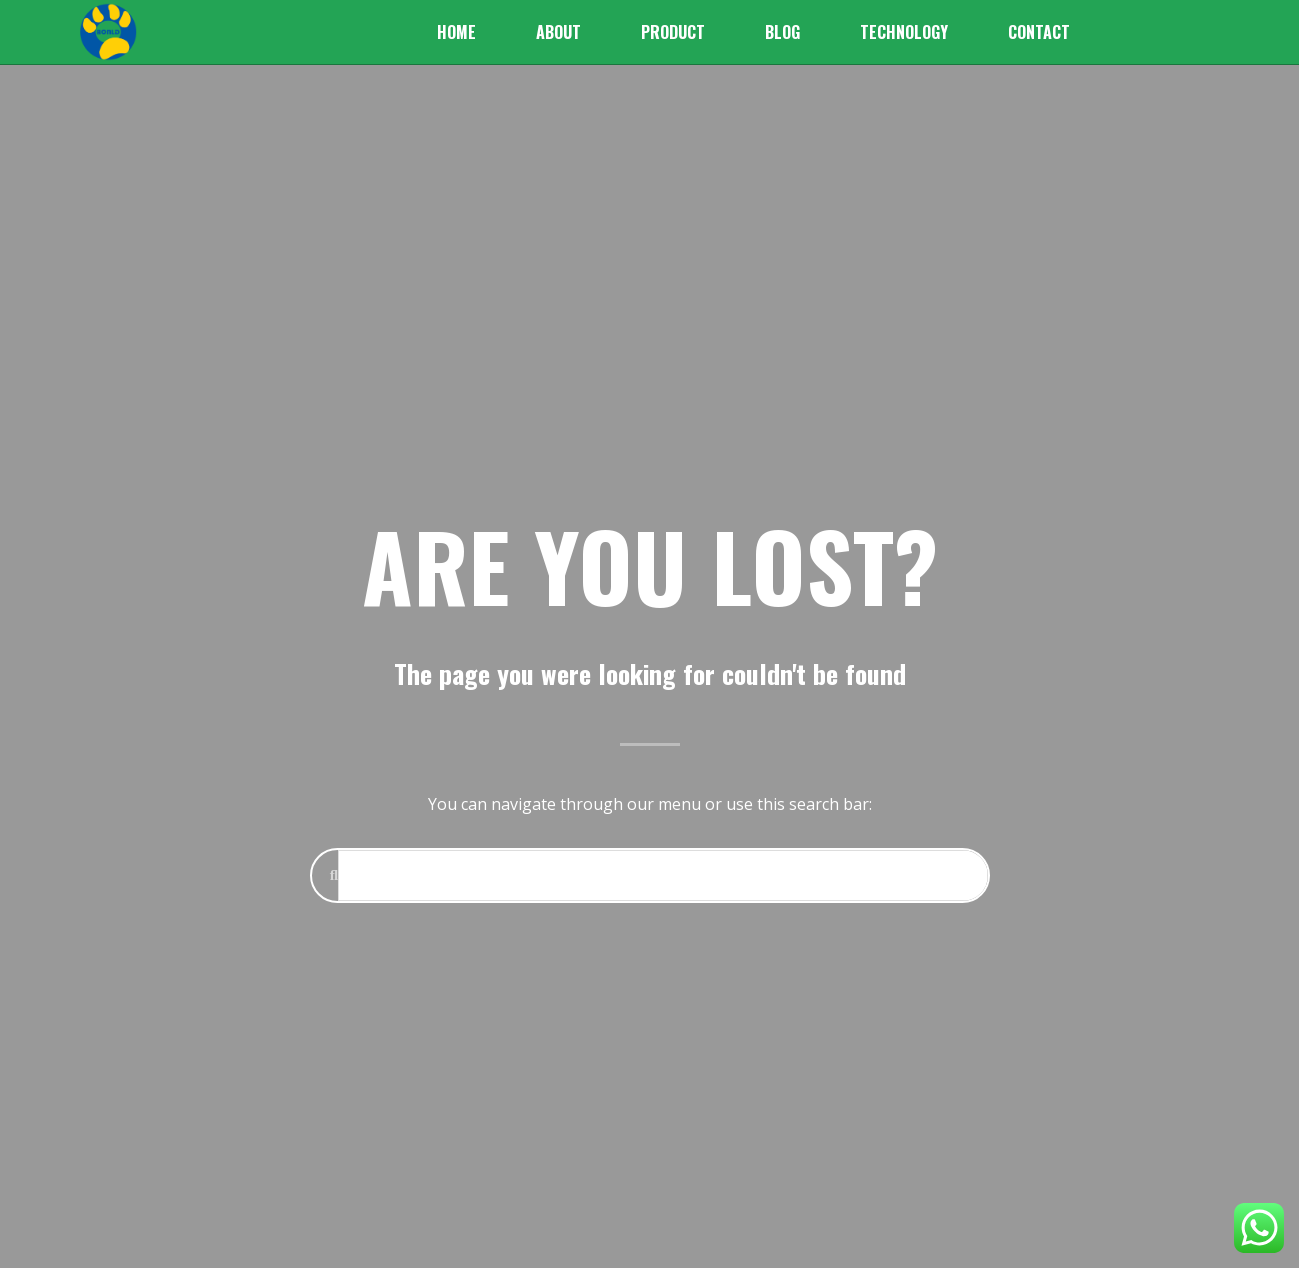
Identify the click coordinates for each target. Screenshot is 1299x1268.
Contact (1039, 32)
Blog (782, 32)
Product (673, 32)
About (558, 32)
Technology (904, 32)
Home (456, 32)
